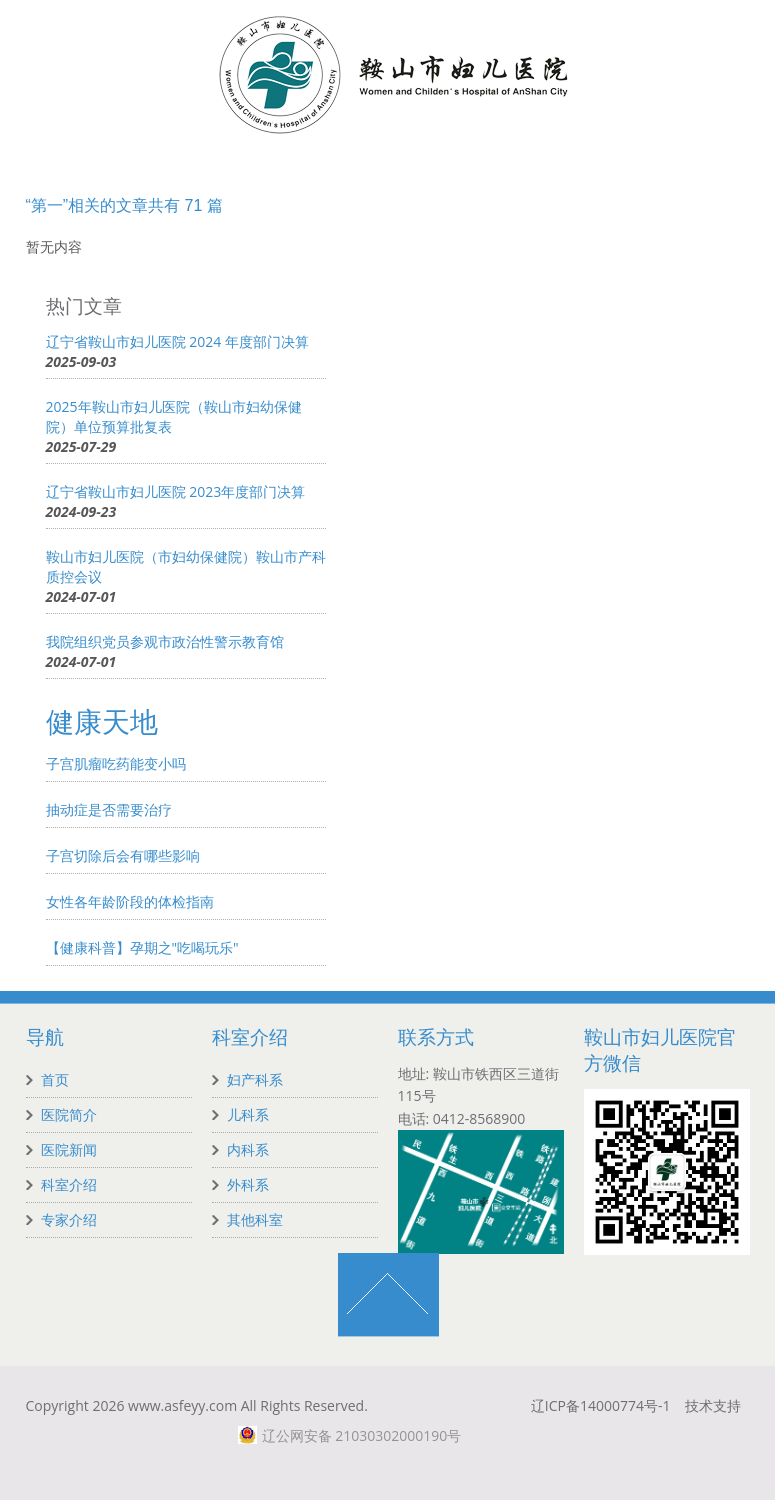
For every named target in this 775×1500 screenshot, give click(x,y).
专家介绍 (69, 1219)
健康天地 (102, 722)
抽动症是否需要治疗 (109, 809)
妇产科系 (255, 1079)
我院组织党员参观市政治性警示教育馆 (165, 641)
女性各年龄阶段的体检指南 (130, 901)
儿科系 (248, 1114)
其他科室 (255, 1219)
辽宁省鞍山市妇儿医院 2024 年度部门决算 (177, 341)
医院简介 (69, 1114)
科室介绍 (69, 1184)
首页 (55, 1079)
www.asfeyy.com (182, 1405)
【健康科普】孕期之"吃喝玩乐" (142, 947)
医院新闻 (69, 1149)
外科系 (248, 1184)
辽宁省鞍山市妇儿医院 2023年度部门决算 (176, 491)
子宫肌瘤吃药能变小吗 (116, 763)
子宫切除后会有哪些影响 (123, 855)
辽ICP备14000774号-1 (601, 1405)
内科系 (248, 1149)
